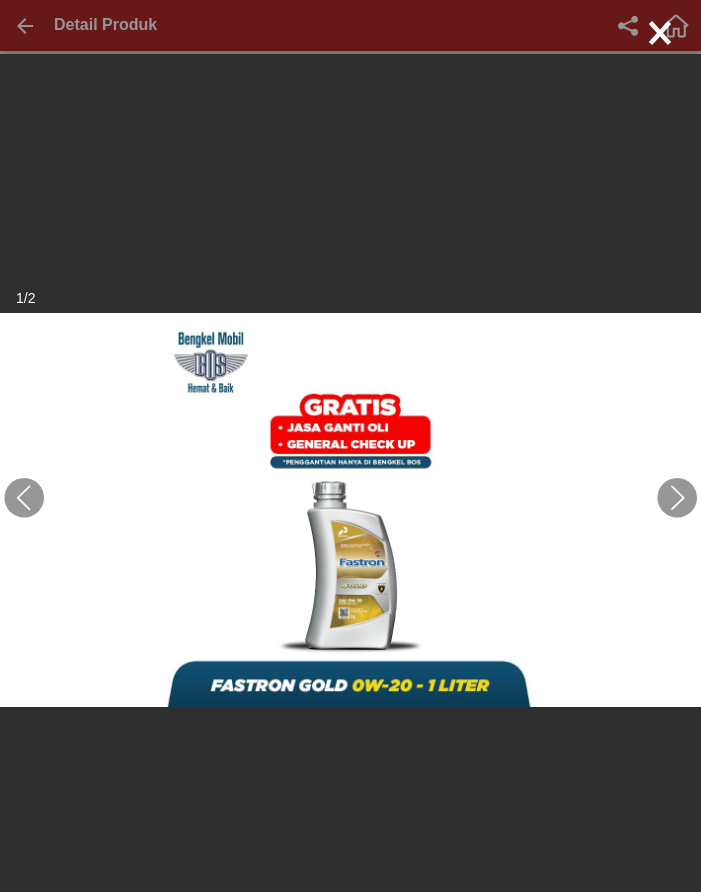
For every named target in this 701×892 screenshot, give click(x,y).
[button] (24, 498)
